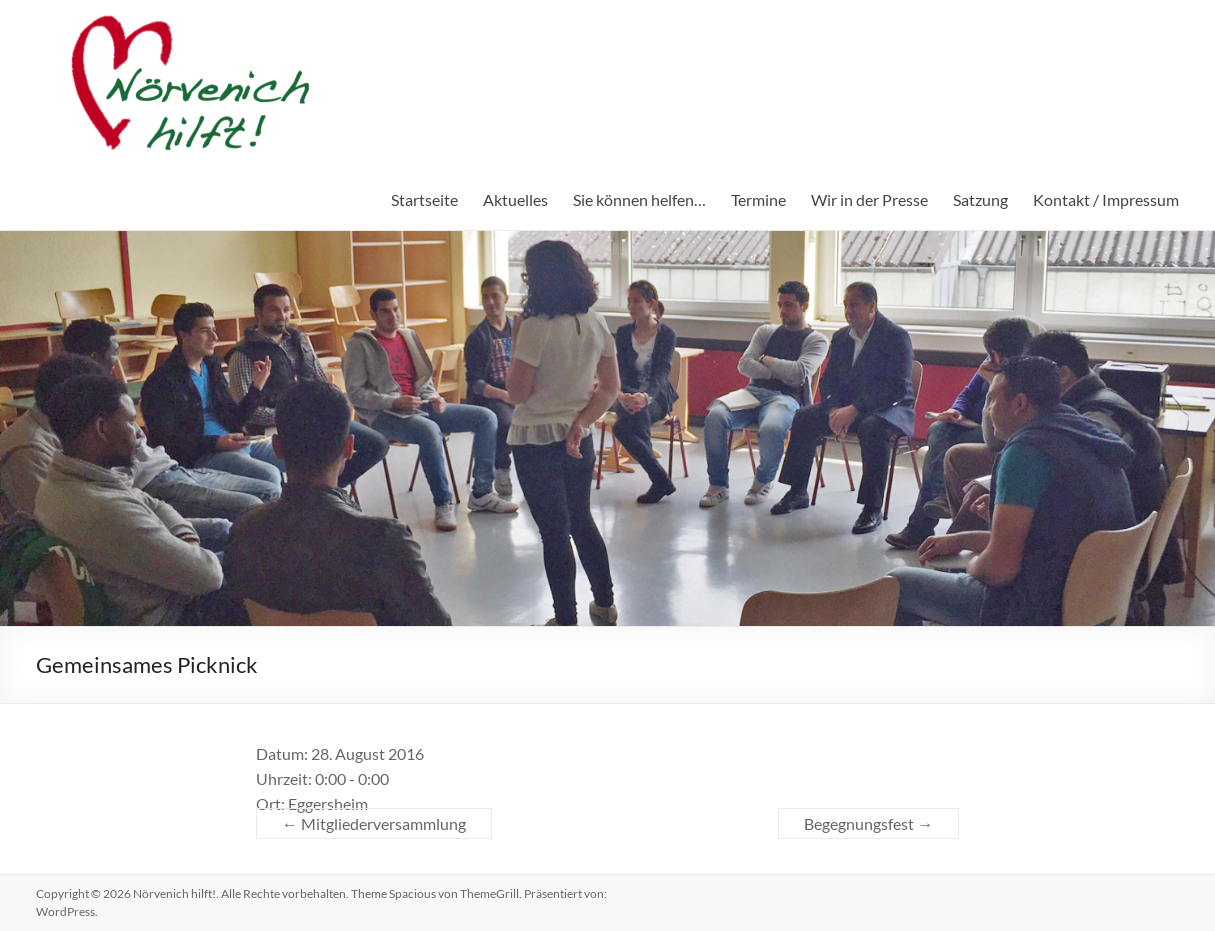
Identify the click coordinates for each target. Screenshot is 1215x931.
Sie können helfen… (639, 199)
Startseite (424, 199)
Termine (758, 199)
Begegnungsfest (868, 823)
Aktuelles (515, 199)
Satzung (980, 199)
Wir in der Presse (869, 199)
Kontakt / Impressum (1106, 199)
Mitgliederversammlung (374, 823)
